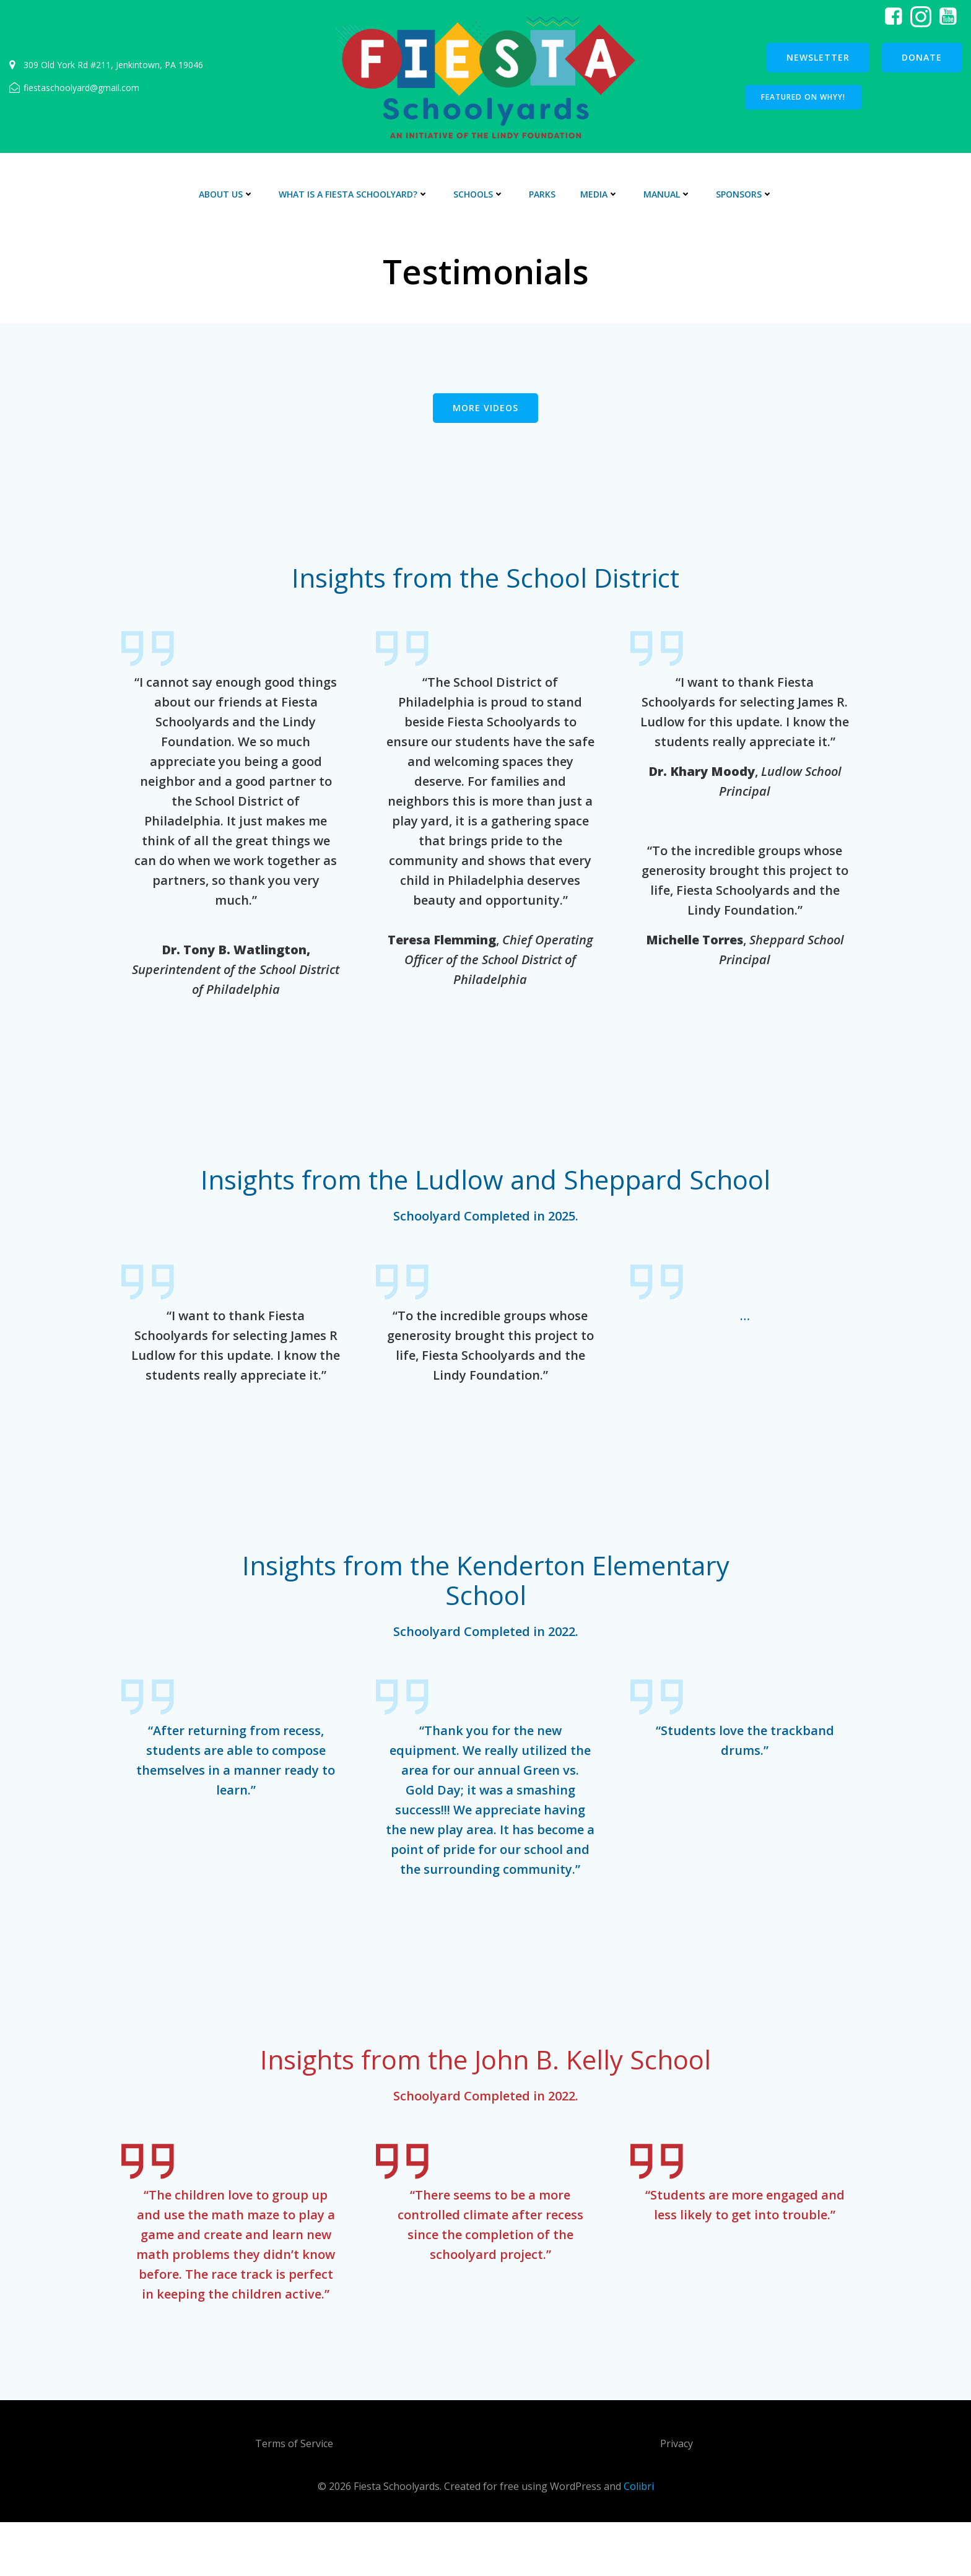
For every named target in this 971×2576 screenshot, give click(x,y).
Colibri (639, 2539)
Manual (667, 194)
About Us (226, 194)
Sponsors (744, 194)
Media (599, 194)
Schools (478, 194)
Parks (542, 194)
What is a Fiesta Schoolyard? (354, 194)
